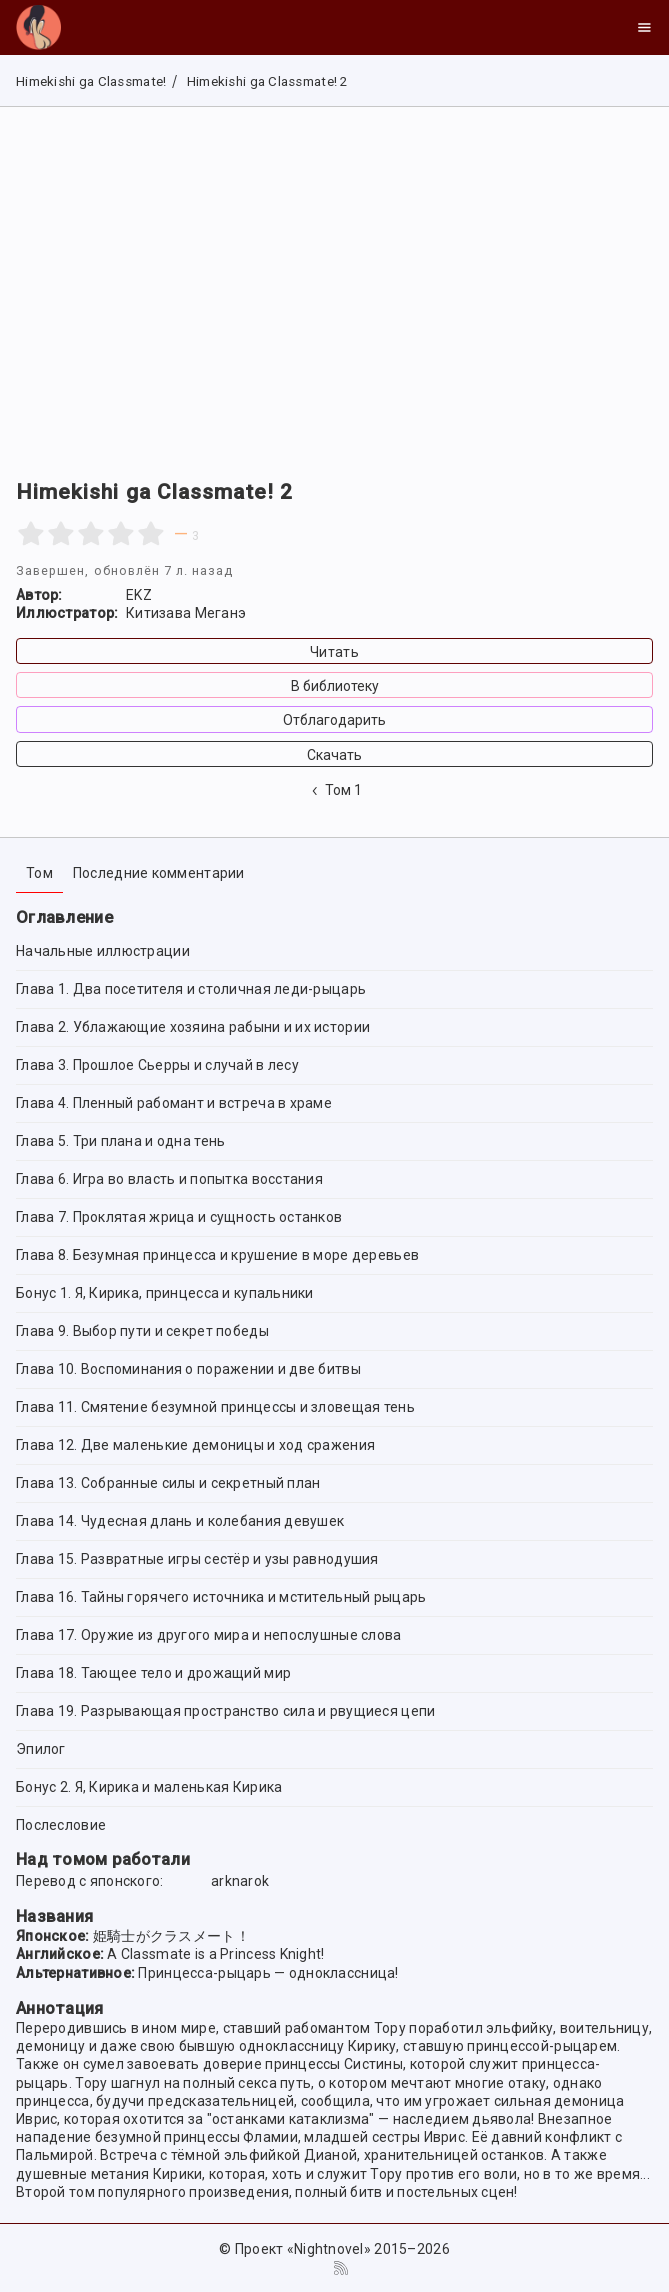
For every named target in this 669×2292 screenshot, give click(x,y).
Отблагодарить (334, 720)
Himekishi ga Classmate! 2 (265, 81)
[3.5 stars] (113, 534)
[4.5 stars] (143, 534)
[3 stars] (91, 534)
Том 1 (335, 790)
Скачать (334, 755)
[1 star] (31, 534)
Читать (334, 652)
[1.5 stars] (53, 534)
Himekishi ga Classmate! (91, 81)
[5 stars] (151, 534)
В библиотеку (335, 686)
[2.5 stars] (83, 534)
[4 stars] (121, 534)
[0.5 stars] (23, 534)
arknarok (240, 1881)
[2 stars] (61, 534)
